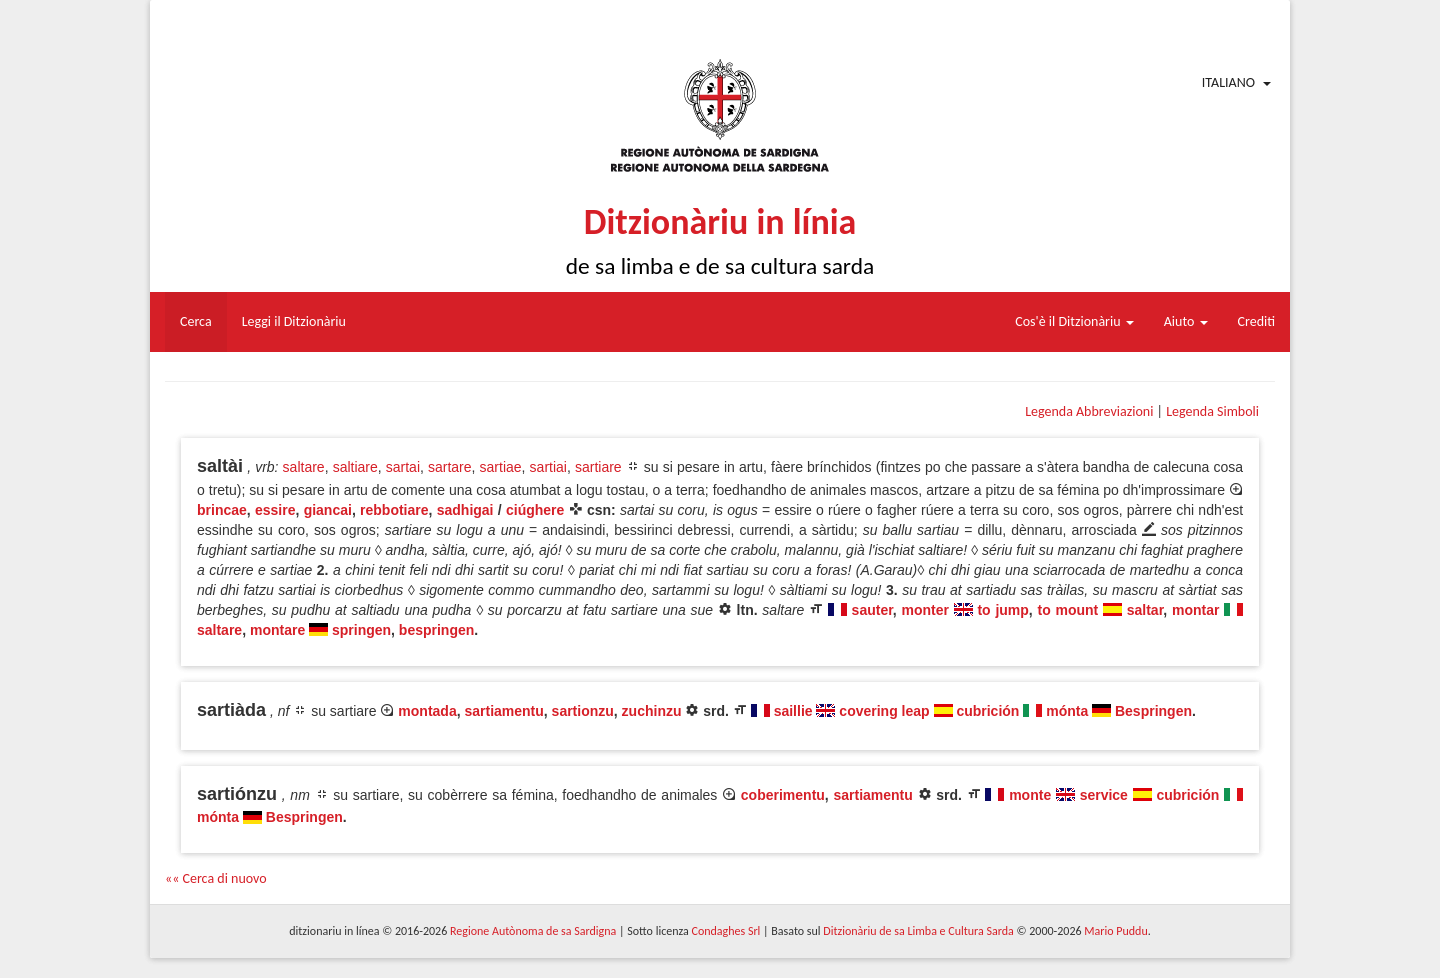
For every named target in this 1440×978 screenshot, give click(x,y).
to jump (1002, 610)
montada (427, 711)
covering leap (884, 711)
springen (361, 630)
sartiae (501, 467)
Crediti (1257, 321)
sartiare (598, 467)
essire (275, 510)
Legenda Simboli (1212, 411)
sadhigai (465, 510)
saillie (793, 711)
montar (1195, 610)
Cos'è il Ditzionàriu (1074, 321)
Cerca (196, 321)
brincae (222, 510)
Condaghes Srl (725, 931)
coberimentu (783, 795)
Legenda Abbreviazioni (1089, 411)
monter (925, 610)
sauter (872, 610)
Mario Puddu (1115, 931)
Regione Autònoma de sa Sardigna (533, 931)
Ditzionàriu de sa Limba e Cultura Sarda (918, 931)
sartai (403, 467)
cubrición (987, 711)
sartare (450, 467)
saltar (1145, 610)
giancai (328, 510)
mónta (1067, 711)
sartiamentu (503, 711)
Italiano (1228, 82)
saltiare (355, 467)
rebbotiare (394, 510)
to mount (1068, 610)
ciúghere (535, 510)
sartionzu (583, 711)
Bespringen (1153, 711)
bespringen (436, 630)
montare (277, 630)
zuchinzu (652, 711)
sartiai (548, 467)
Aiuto (1186, 321)
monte (1030, 795)
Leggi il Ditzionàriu (294, 321)
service (1104, 795)
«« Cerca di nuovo (216, 878)
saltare (304, 467)
